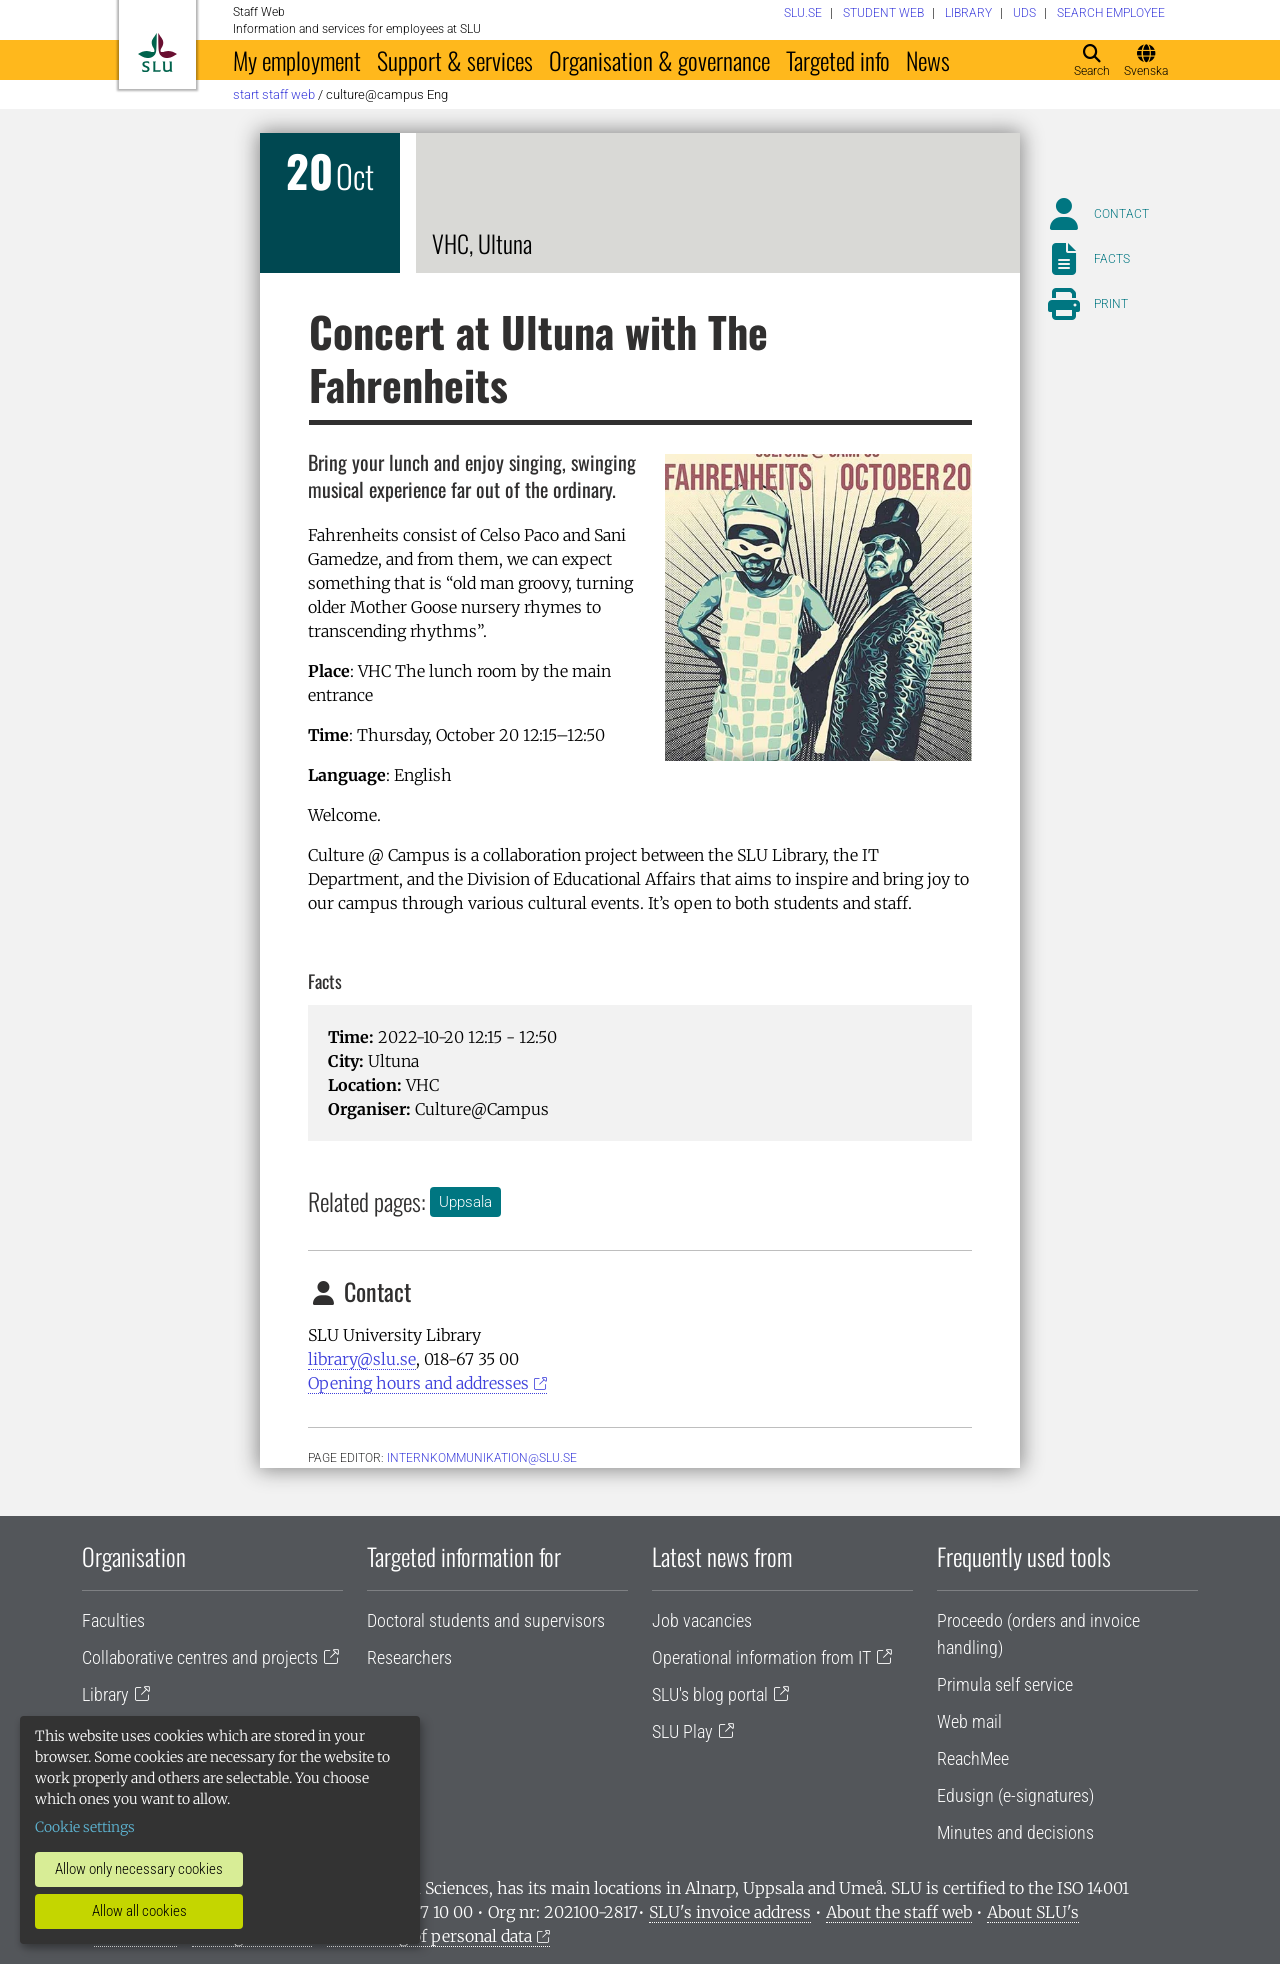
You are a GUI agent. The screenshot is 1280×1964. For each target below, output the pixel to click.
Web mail (969, 1721)
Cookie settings (85, 1827)
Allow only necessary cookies (139, 1869)
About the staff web (899, 1912)
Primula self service (1005, 1684)
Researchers (409, 1657)
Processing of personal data (429, 1936)
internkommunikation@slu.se (482, 1458)
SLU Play (682, 1731)
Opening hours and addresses (418, 1383)
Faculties (113, 1620)
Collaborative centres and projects (200, 1657)
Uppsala (465, 1202)
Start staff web (274, 94)
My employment (297, 60)
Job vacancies (702, 1620)
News (928, 60)
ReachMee (973, 1758)
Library (105, 1694)
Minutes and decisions (1015, 1832)
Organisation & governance (659, 60)
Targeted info (838, 60)
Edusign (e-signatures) (1015, 1795)
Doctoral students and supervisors (486, 1620)
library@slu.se (362, 1359)
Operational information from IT (761, 1657)
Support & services (455, 60)
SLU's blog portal (710, 1694)
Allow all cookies (139, 1911)
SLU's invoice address (730, 1912)
